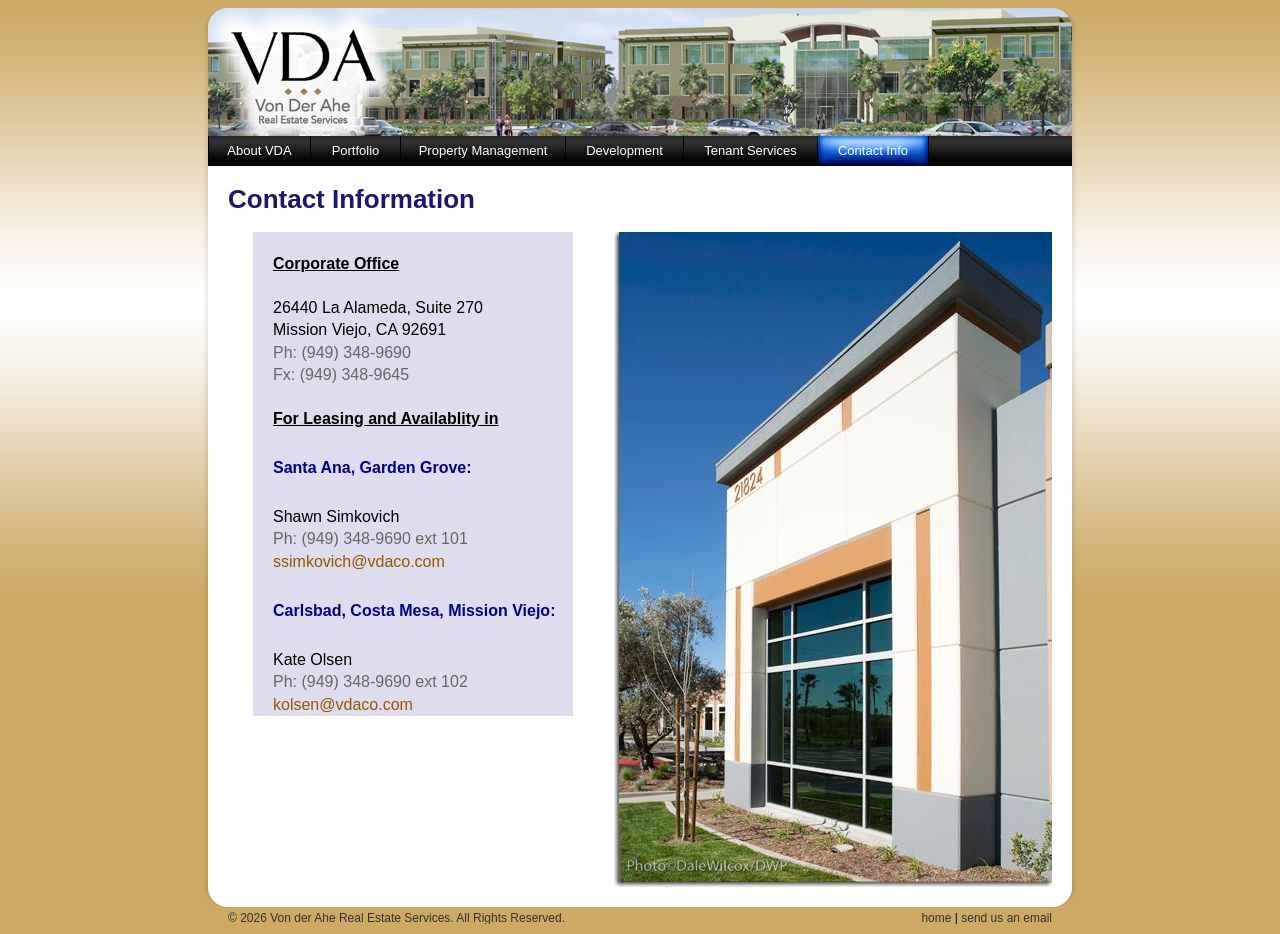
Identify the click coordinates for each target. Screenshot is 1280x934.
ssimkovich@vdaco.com (359, 561)
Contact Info (873, 150)
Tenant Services (750, 150)
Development (624, 150)
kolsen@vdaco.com (343, 704)
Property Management (483, 150)
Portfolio (356, 150)
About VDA (259, 150)
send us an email (1006, 918)
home (936, 918)
